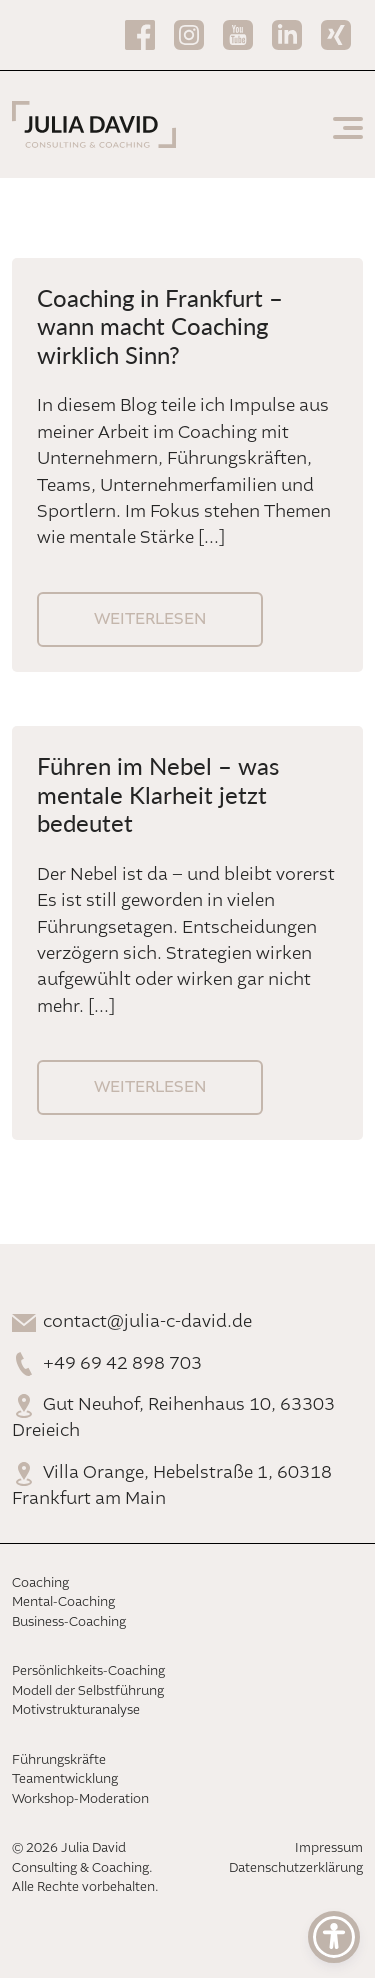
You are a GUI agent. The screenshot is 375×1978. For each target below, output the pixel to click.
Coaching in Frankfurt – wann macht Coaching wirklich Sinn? (160, 326)
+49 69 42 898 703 (122, 1364)
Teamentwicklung (65, 1779)
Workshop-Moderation (80, 1799)
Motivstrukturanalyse (76, 1710)
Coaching (40, 1583)
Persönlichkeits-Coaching (88, 1671)
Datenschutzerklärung (296, 1868)
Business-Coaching (69, 1622)
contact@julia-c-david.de (147, 1322)
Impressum (329, 1848)
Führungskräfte (59, 1760)
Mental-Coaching (63, 1602)
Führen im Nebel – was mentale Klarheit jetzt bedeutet (158, 794)
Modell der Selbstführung (88, 1691)
